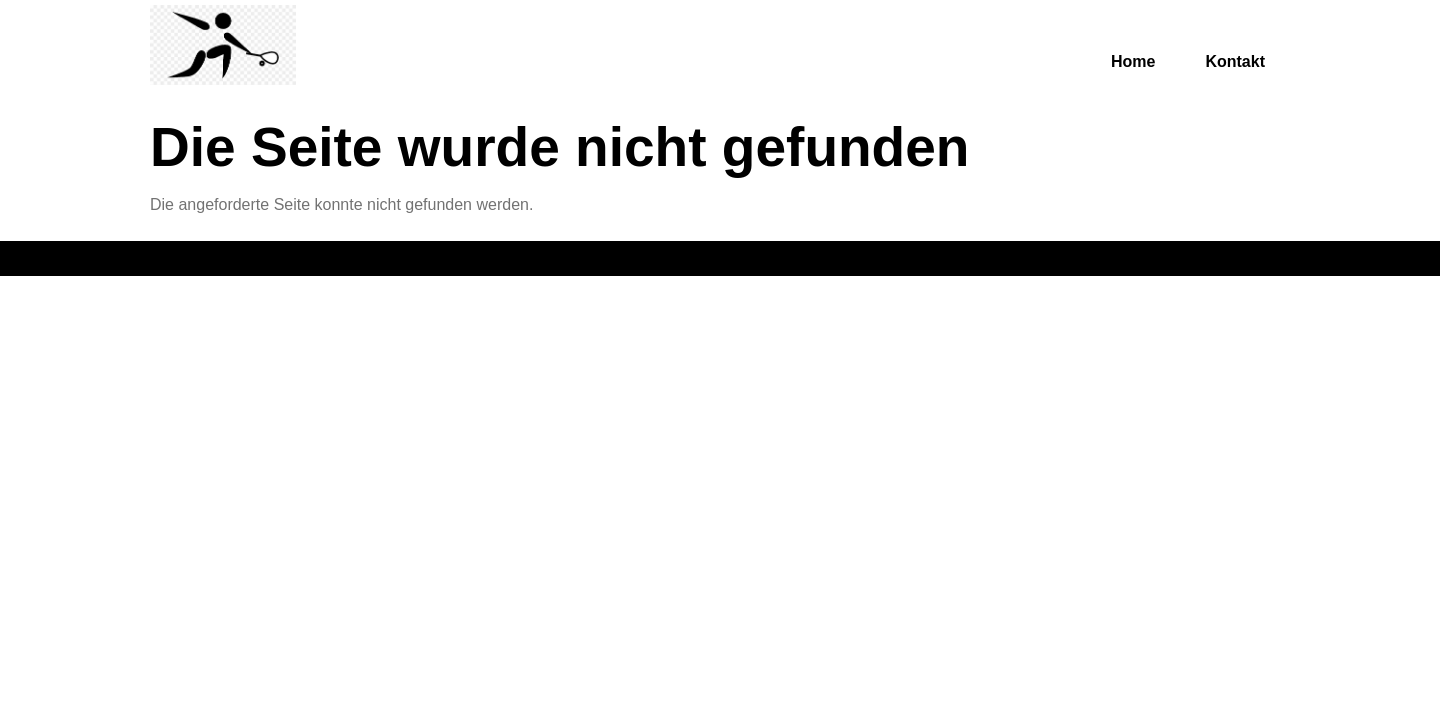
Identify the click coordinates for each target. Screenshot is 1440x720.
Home (1133, 61)
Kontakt (1235, 61)
